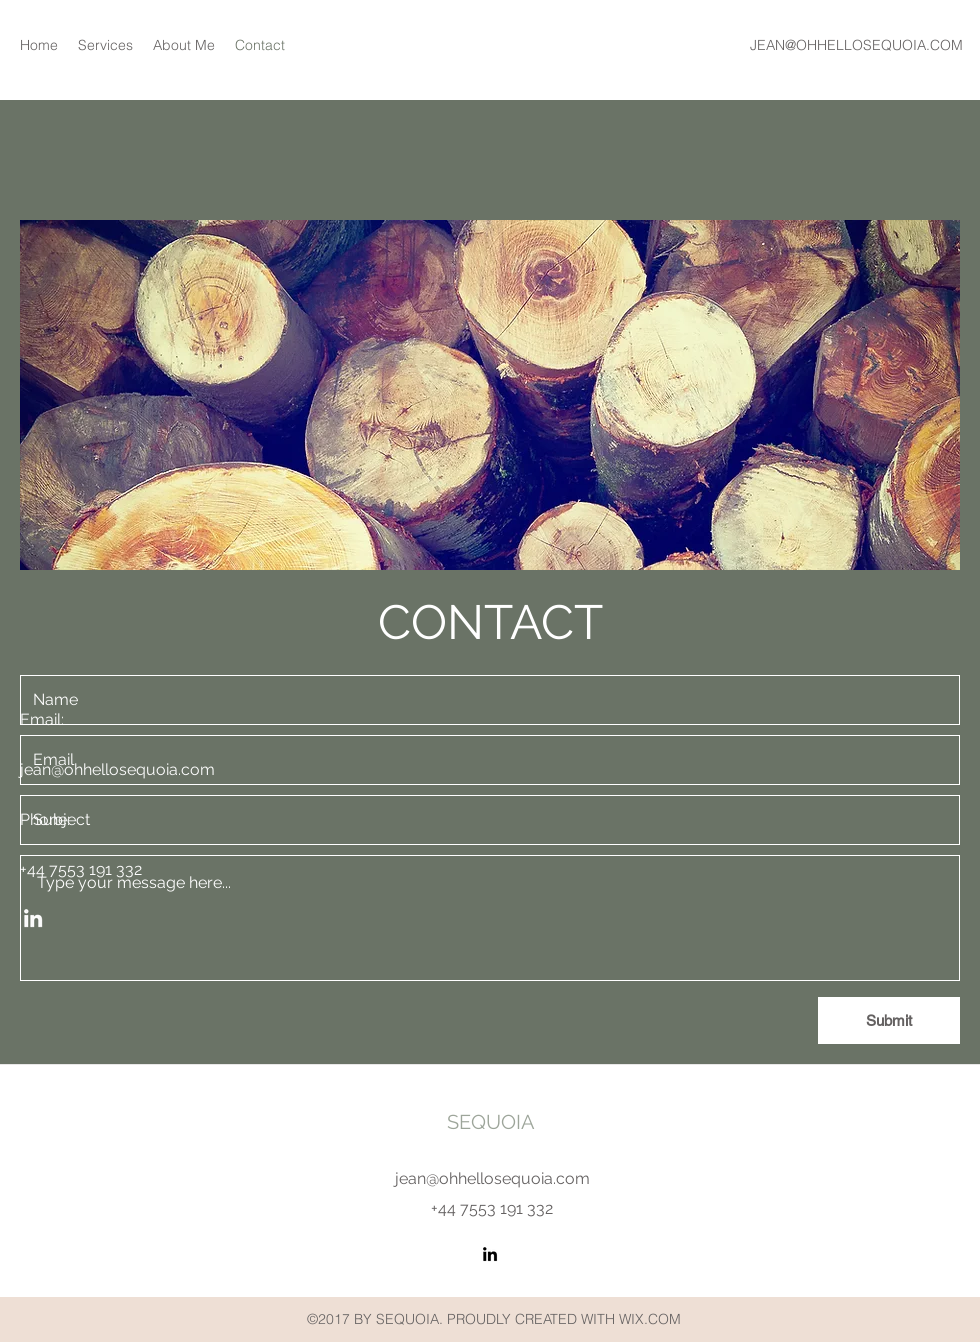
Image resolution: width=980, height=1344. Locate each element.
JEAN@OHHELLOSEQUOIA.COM (856, 45)
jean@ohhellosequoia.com (492, 1178)
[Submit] (889, 1020)
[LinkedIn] (490, 1254)
